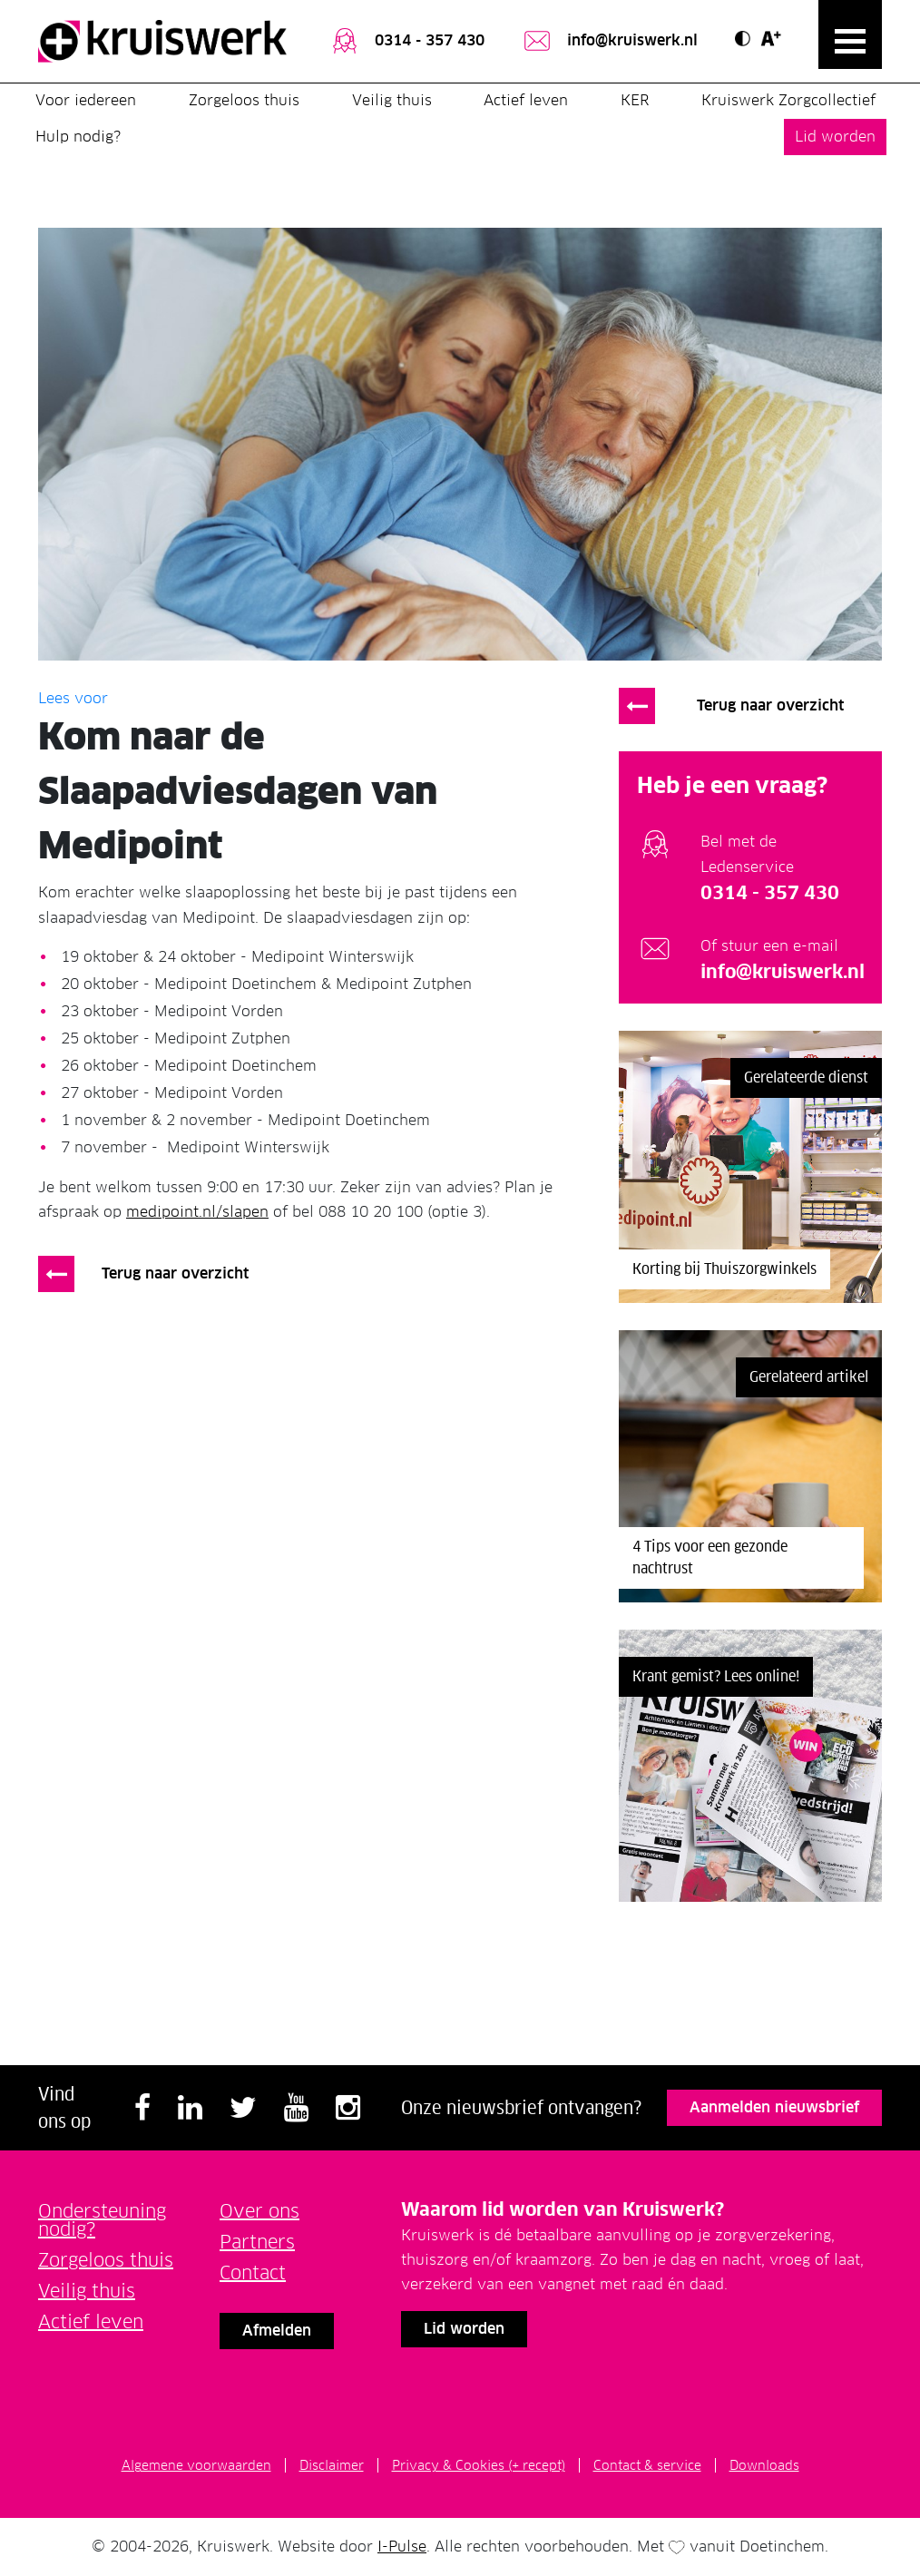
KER (635, 100)
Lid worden (835, 136)
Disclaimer (331, 2465)
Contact (253, 2273)
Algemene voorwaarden (196, 2465)
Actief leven (526, 100)
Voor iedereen (85, 100)
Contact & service (647, 2465)
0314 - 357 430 (406, 41)
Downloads (764, 2465)
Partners (257, 2242)
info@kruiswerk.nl (609, 41)
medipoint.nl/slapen (197, 1211)
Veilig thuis (392, 100)
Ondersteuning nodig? (102, 2220)
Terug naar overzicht (175, 1273)
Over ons (259, 2211)
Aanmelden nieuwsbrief (774, 2107)
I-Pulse (401, 2546)
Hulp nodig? (78, 136)
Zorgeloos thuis (244, 100)
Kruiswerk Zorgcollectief (788, 100)
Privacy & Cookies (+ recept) (478, 2465)
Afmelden (276, 2330)
